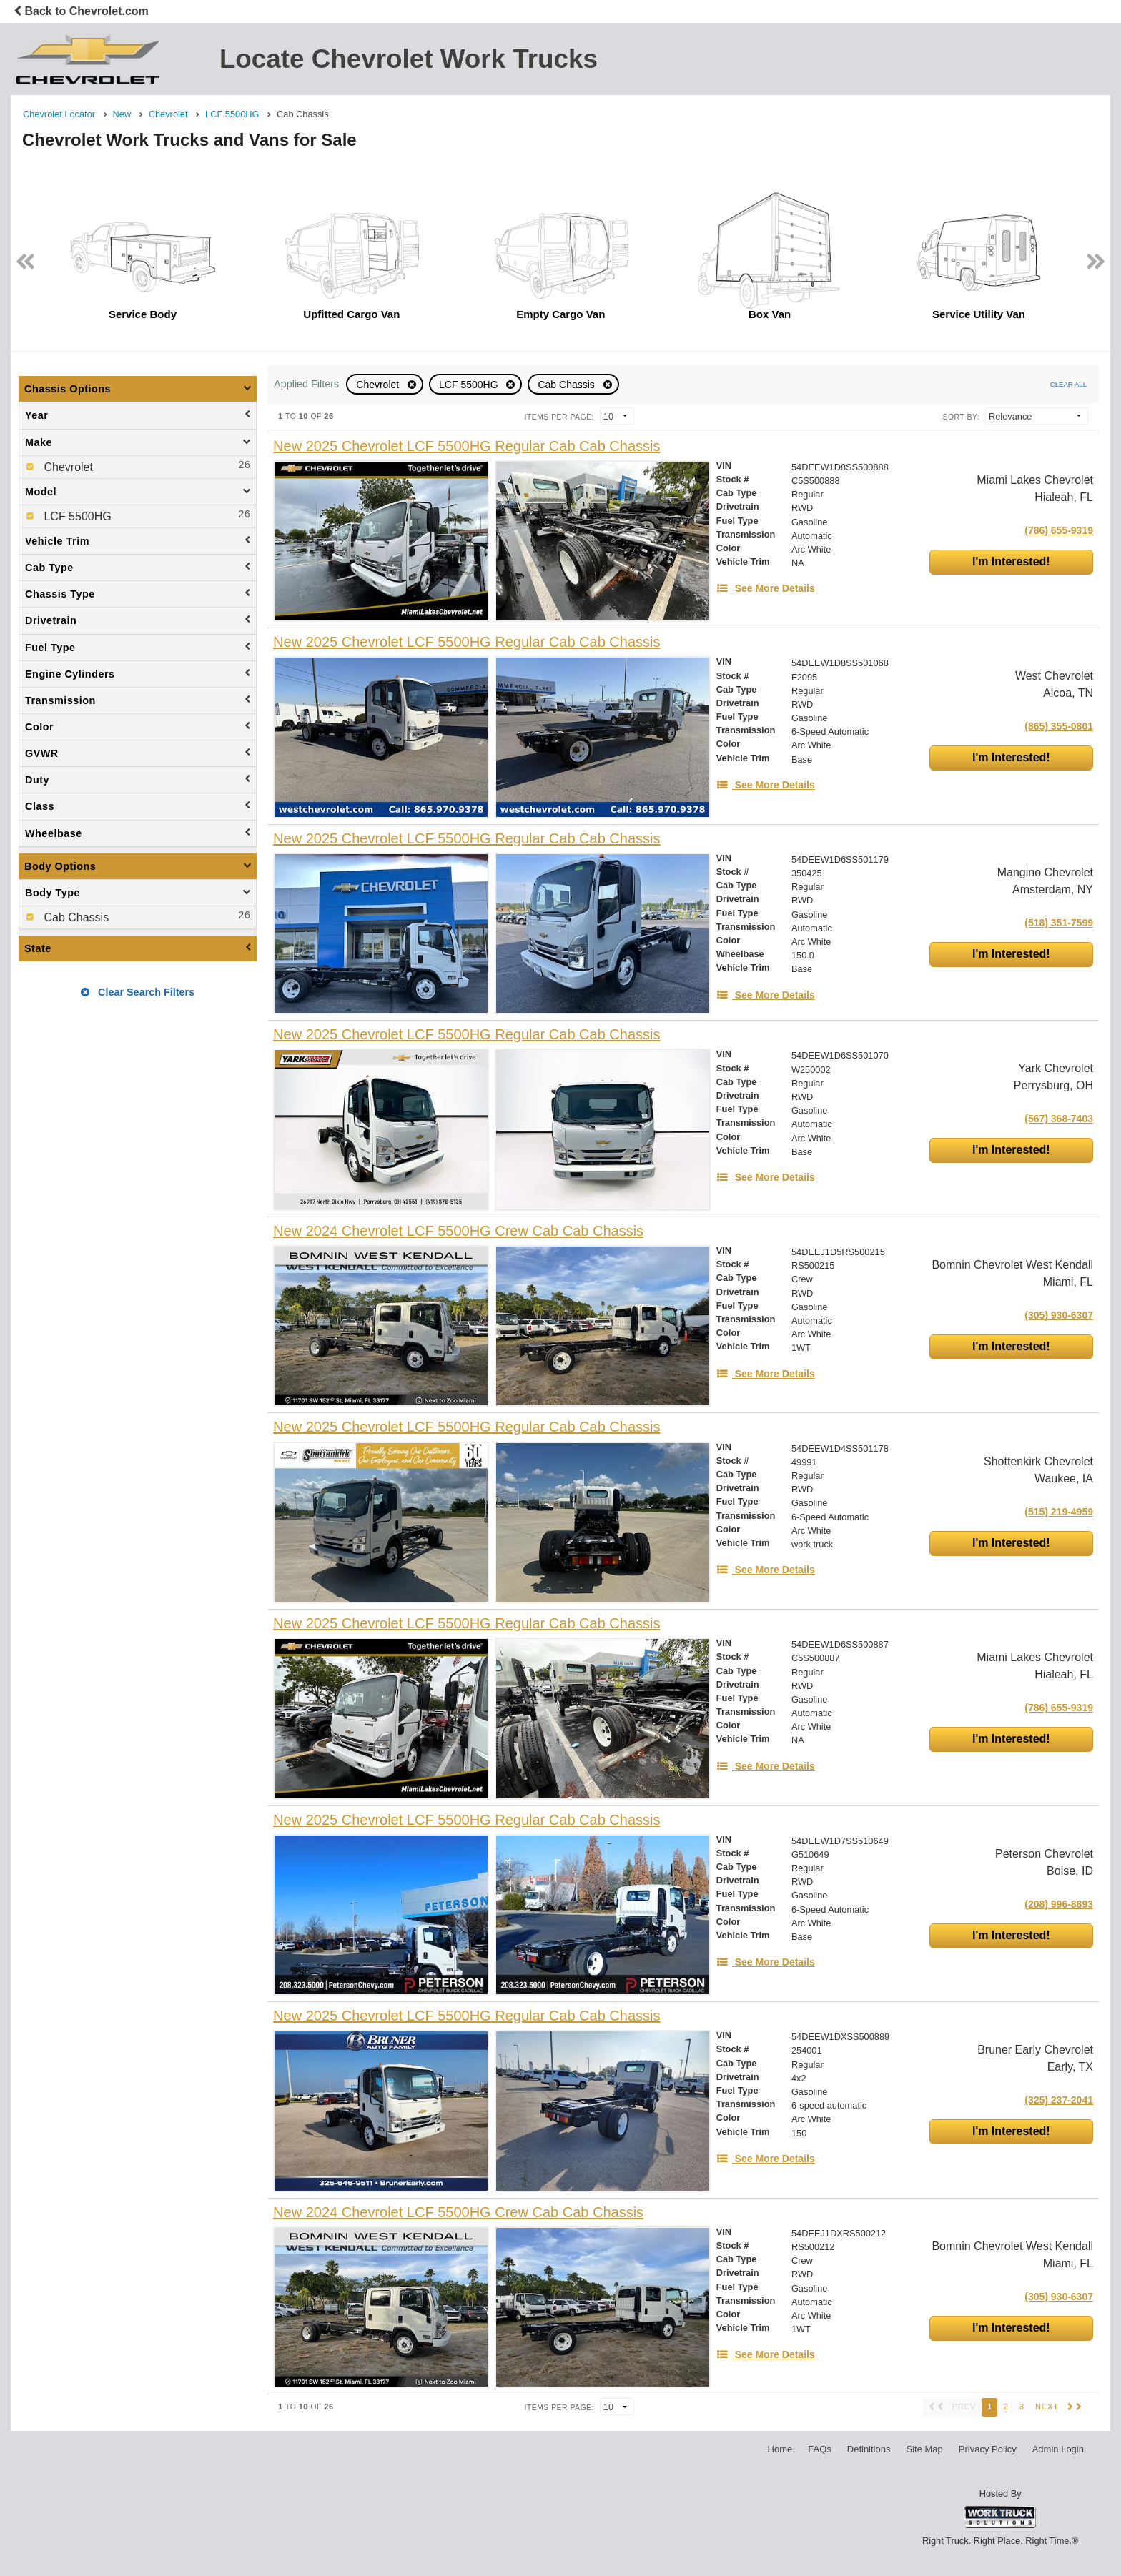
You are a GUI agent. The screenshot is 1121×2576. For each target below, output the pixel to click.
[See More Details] (765, 588)
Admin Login (1058, 2449)
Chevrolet (379, 384)
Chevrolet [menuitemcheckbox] (67, 467)
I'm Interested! (1011, 561)
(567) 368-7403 (1058, 1118)
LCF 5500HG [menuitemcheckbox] (76, 516)
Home (780, 2449)
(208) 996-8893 (1058, 1904)
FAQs (819, 2449)
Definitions (869, 2449)
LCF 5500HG (469, 384)
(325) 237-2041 (1058, 2100)
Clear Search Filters (137, 992)
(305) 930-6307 (1058, 1315)
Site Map (924, 2449)
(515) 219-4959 (1058, 1511)
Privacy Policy (988, 2449)
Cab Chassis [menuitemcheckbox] (75, 917)
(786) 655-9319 (1058, 530)
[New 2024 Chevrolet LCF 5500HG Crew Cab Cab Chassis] (458, 1231)
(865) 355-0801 (1058, 726)
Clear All (1068, 384)
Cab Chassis (567, 384)
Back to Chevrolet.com (81, 11)
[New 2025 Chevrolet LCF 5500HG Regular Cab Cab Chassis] (466, 446)
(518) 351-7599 (1058, 922)
